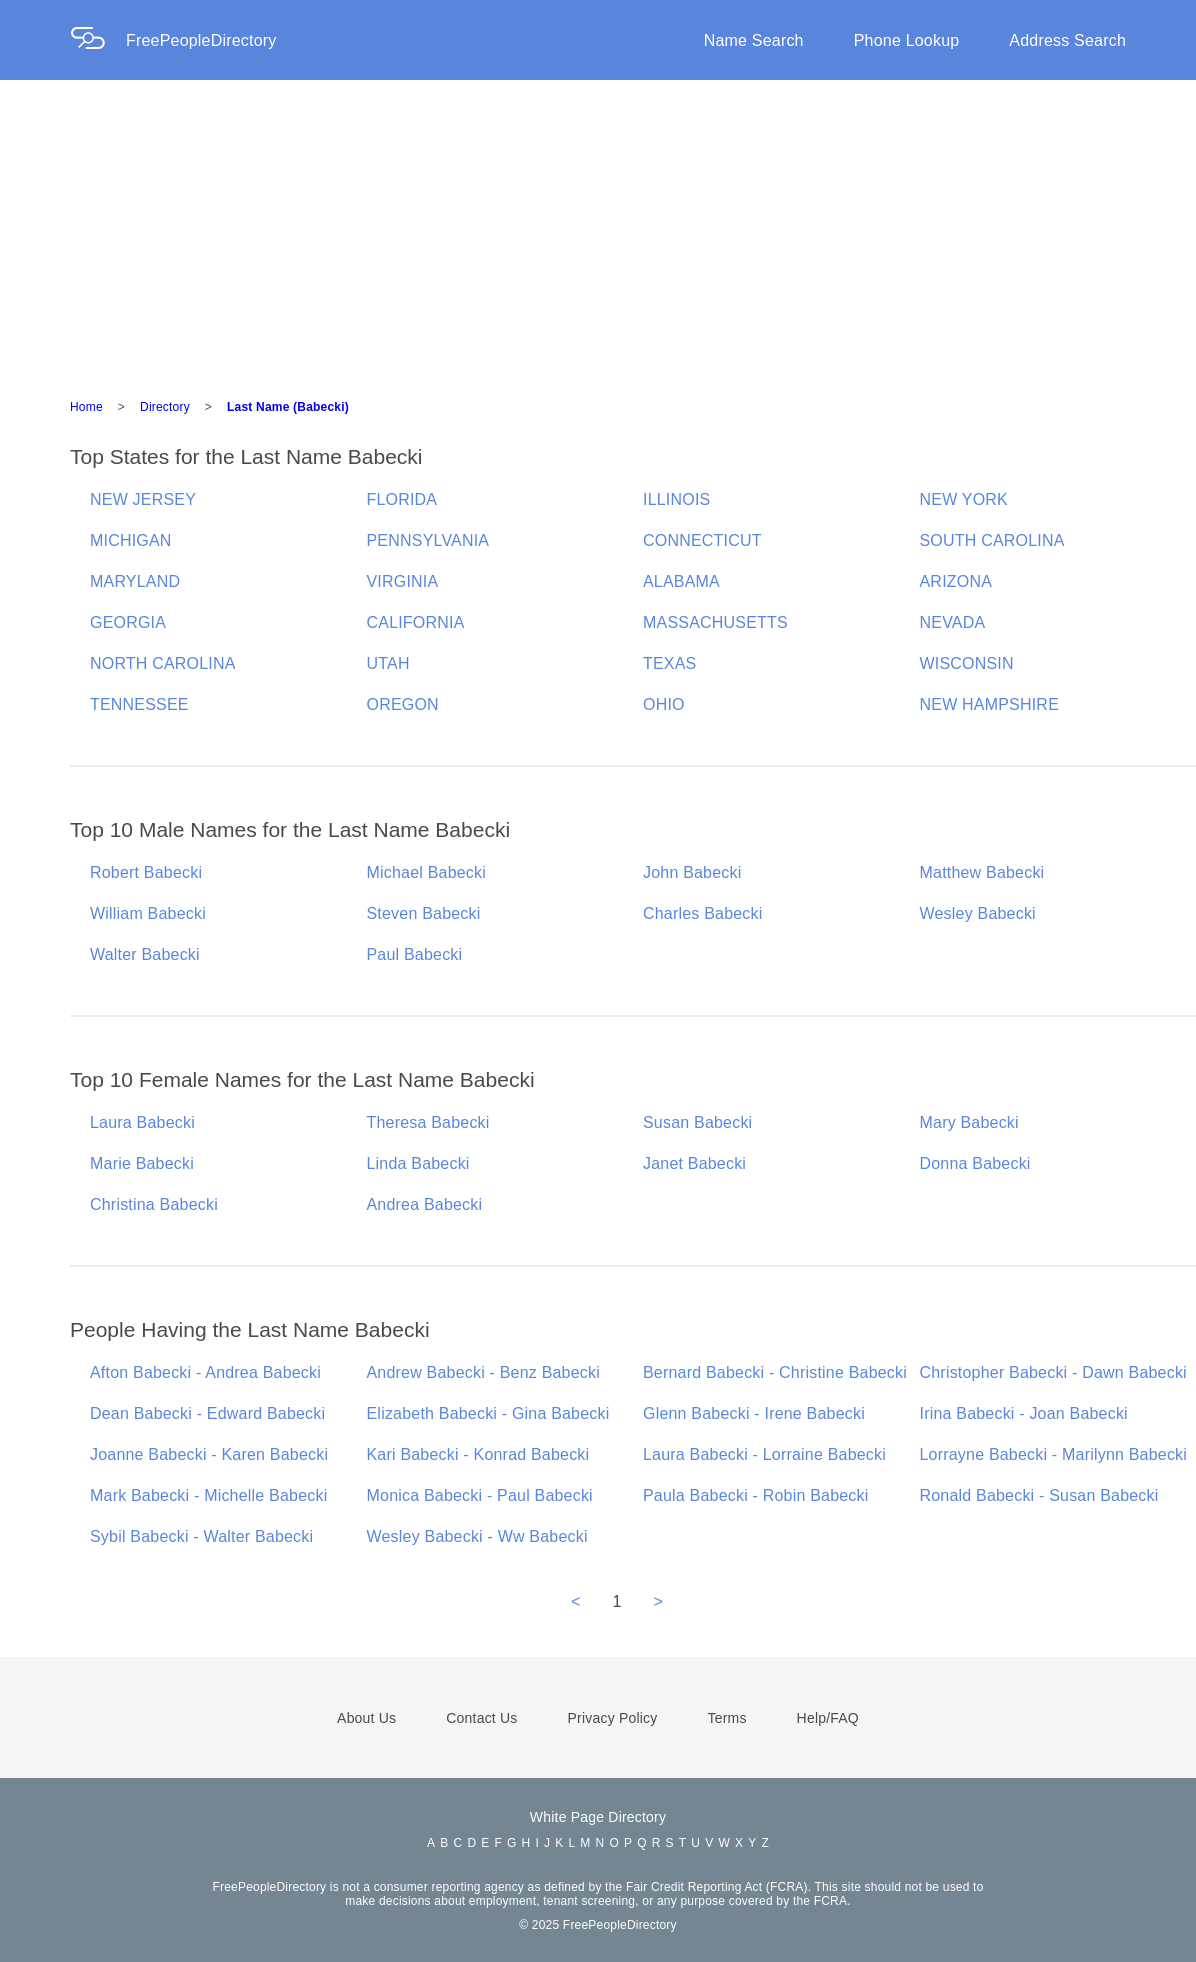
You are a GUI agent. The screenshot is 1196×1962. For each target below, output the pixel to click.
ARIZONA (956, 581)
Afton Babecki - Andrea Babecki (205, 1372)
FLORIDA (402, 499)
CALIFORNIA (416, 622)
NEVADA (953, 622)
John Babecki (692, 872)
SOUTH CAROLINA (992, 540)
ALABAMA (681, 581)
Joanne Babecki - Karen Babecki (209, 1454)
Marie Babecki (142, 1163)
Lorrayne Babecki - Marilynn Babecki (1054, 1454)
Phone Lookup (907, 40)
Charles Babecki (703, 913)
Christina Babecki (154, 1204)
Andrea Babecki (425, 1204)
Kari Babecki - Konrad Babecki (478, 1454)
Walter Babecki (145, 954)
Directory (165, 407)
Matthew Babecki (982, 872)
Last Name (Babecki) (288, 407)
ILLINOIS (676, 499)
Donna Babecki (975, 1163)
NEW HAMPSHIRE (990, 704)
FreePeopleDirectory (201, 40)
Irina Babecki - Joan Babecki (1024, 1413)
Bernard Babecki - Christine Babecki (775, 1372)
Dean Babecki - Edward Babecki (207, 1413)
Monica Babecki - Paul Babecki (480, 1495)
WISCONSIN (967, 663)
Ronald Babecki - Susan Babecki (1039, 1495)
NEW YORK (964, 499)
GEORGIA (128, 622)
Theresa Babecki (428, 1122)
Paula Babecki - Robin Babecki (755, 1495)
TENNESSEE (139, 704)
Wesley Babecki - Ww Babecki (477, 1536)
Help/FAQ (828, 1718)
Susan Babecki (697, 1122)
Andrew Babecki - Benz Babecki (483, 1372)
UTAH (388, 663)
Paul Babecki (415, 954)
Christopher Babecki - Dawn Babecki (1053, 1372)
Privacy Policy (613, 1718)
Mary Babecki (969, 1122)
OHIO (664, 704)
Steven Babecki (424, 913)
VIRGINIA (403, 581)
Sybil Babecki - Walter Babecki (201, 1536)
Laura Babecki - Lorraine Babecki (764, 1454)
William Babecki (148, 913)
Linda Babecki (418, 1163)
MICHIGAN (131, 540)
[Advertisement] (598, 230)
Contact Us (481, 1718)
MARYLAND (135, 581)
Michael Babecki (427, 872)
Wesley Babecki (978, 913)
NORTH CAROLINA (163, 663)
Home (86, 407)
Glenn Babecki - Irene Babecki (754, 1413)
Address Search (1067, 40)
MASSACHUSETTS (715, 622)
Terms (726, 1718)
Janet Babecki (694, 1163)
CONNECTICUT (702, 540)
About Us (366, 1718)
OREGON (403, 704)
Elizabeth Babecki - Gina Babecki (488, 1413)
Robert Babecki (146, 872)
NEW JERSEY (143, 499)
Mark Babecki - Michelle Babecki (208, 1495)
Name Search (754, 40)
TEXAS (669, 663)
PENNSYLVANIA (428, 540)
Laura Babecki (142, 1122)
